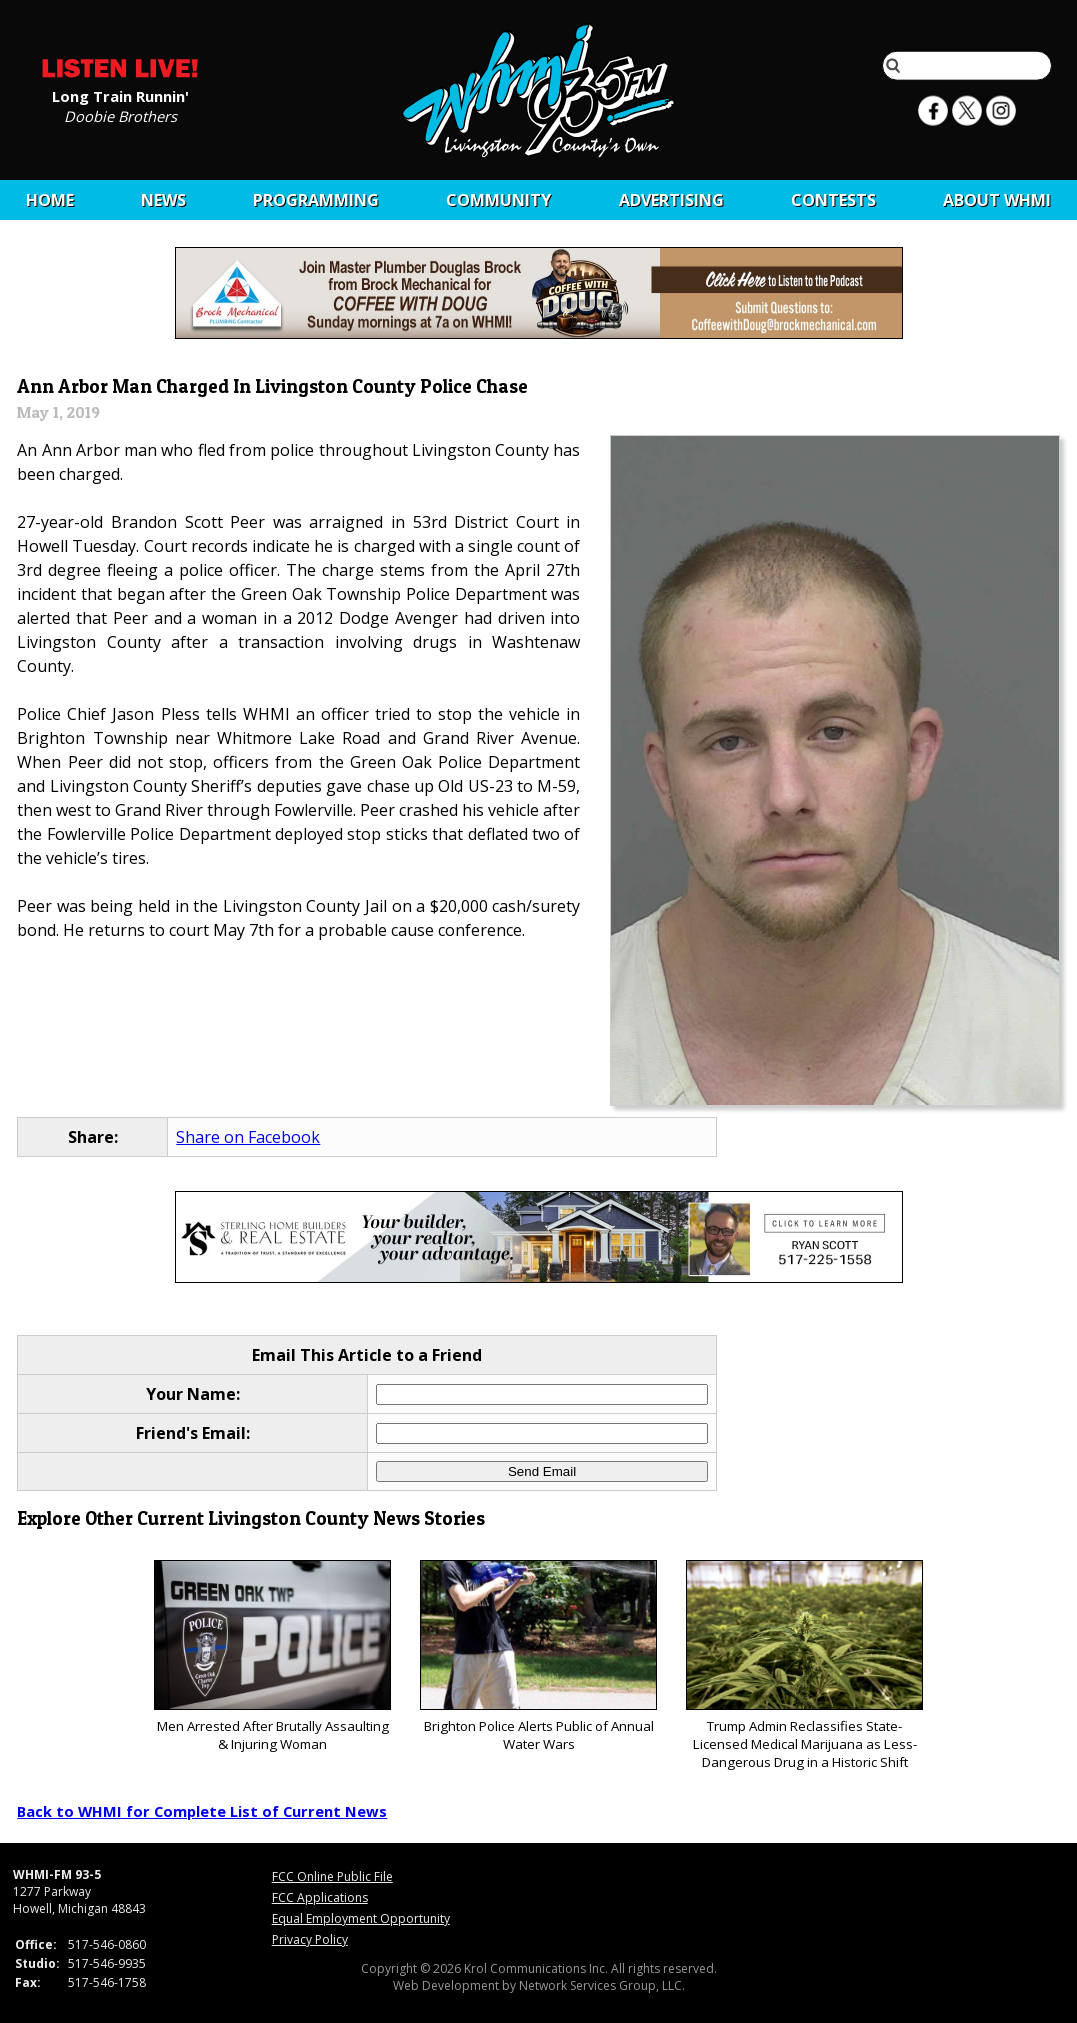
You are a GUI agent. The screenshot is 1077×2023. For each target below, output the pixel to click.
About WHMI (997, 200)
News (163, 200)
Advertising (671, 200)
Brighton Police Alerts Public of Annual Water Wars (538, 1656)
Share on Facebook (248, 1137)
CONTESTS (833, 200)
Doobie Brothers (120, 115)
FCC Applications (320, 1897)
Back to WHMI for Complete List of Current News (202, 1811)
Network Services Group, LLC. (602, 1985)
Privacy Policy (310, 1939)
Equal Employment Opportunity (361, 1918)
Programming (316, 200)
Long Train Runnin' (120, 95)
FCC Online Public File (332, 1876)
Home (50, 200)
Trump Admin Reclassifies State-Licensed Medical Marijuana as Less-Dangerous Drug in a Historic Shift (804, 1665)
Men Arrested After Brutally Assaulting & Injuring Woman (272, 1656)
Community (498, 200)
